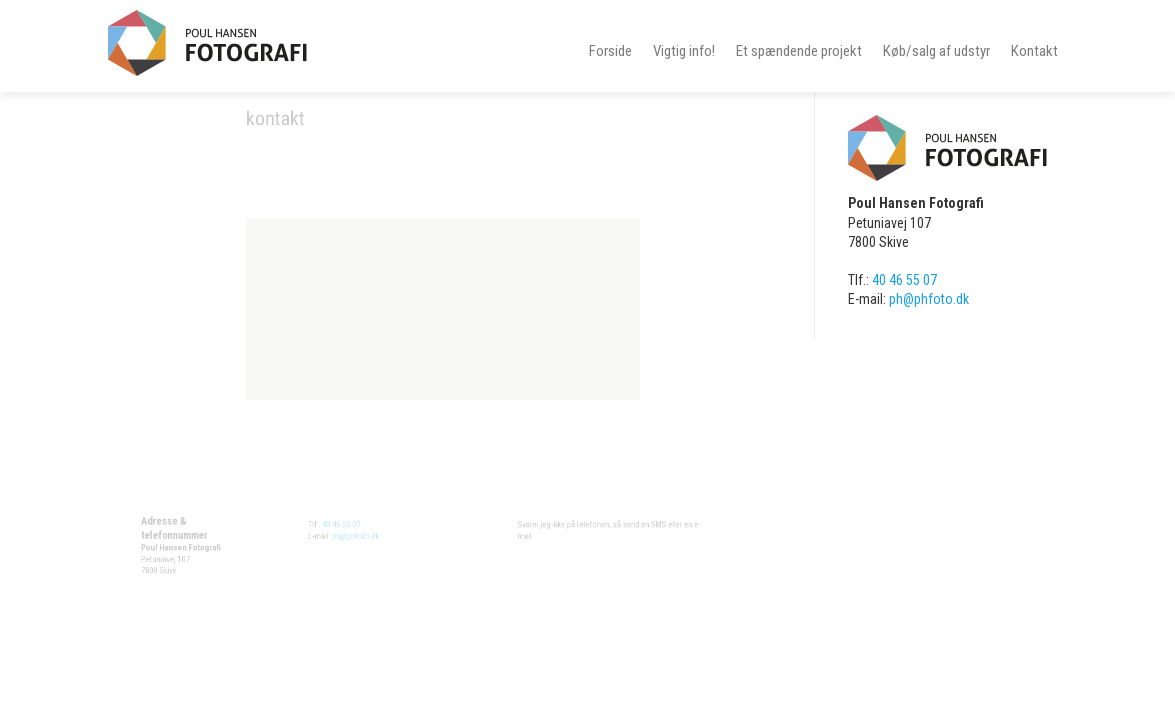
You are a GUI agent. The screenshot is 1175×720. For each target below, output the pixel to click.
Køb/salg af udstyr (936, 51)
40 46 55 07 (333, 525)
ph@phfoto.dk (355, 542)
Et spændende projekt (799, 51)
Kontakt (1034, 51)
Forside (610, 51)
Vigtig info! (684, 51)
